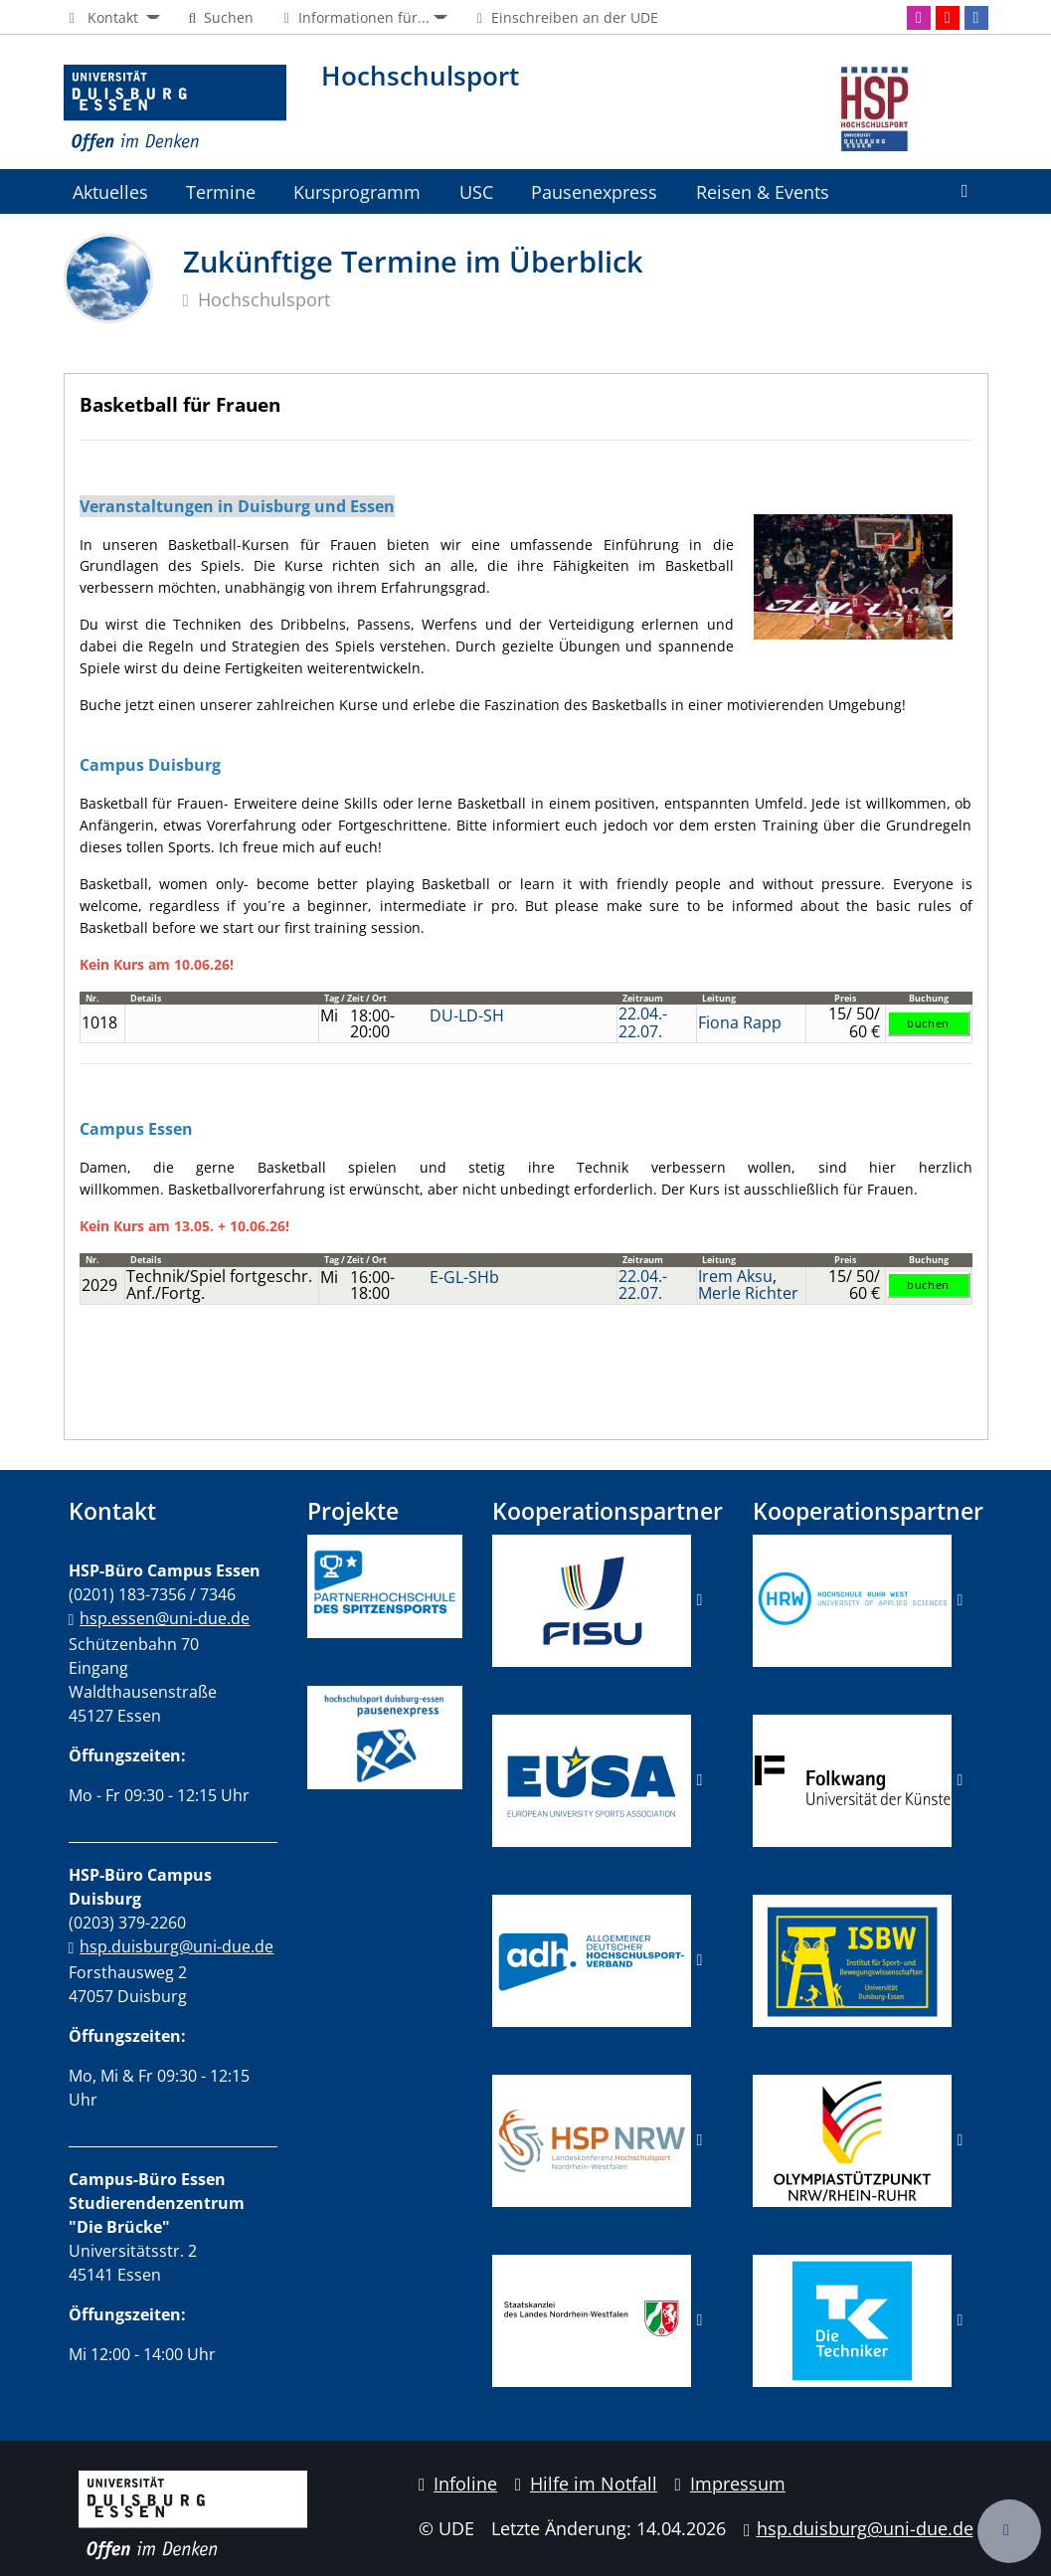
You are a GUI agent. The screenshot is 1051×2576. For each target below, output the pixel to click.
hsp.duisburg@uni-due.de (176, 1946)
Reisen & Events (762, 191)
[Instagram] (919, 18)
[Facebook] (976, 18)
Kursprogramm (357, 191)
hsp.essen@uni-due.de (165, 1618)
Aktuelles (110, 191)
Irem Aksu (735, 1276)
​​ (591, 1959)
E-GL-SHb (464, 1277)
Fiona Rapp (740, 1022)
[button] (112, 18)
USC (476, 191)
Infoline (458, 2483)
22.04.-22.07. (642, 1022)
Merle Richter (748, 1293)
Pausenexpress (594, 191)
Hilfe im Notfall (586, 2483)
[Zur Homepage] (175, 109)
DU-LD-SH (467, 1015)
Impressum (730, 2483)
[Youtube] (948, 18)
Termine (221, 191)
